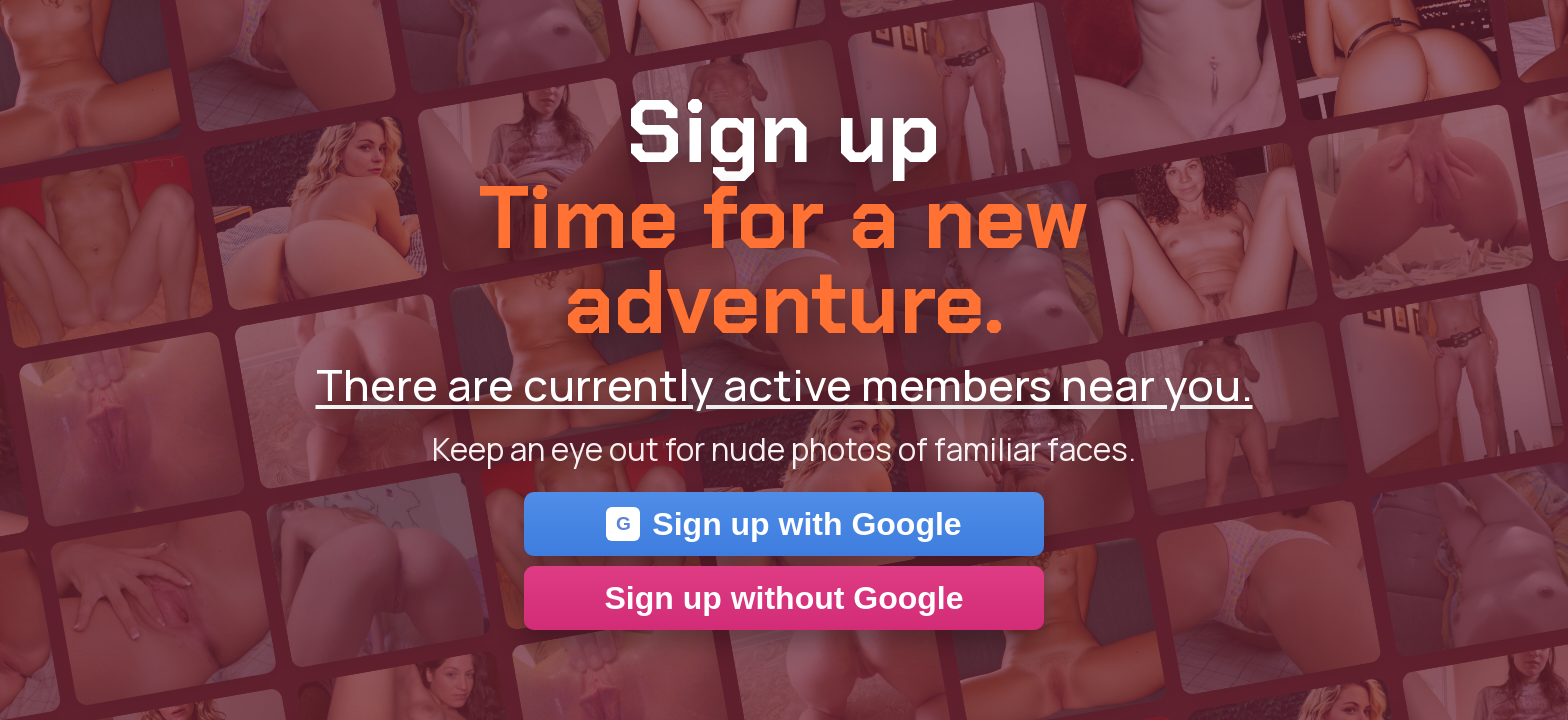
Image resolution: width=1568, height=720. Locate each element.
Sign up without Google (783, 598)
